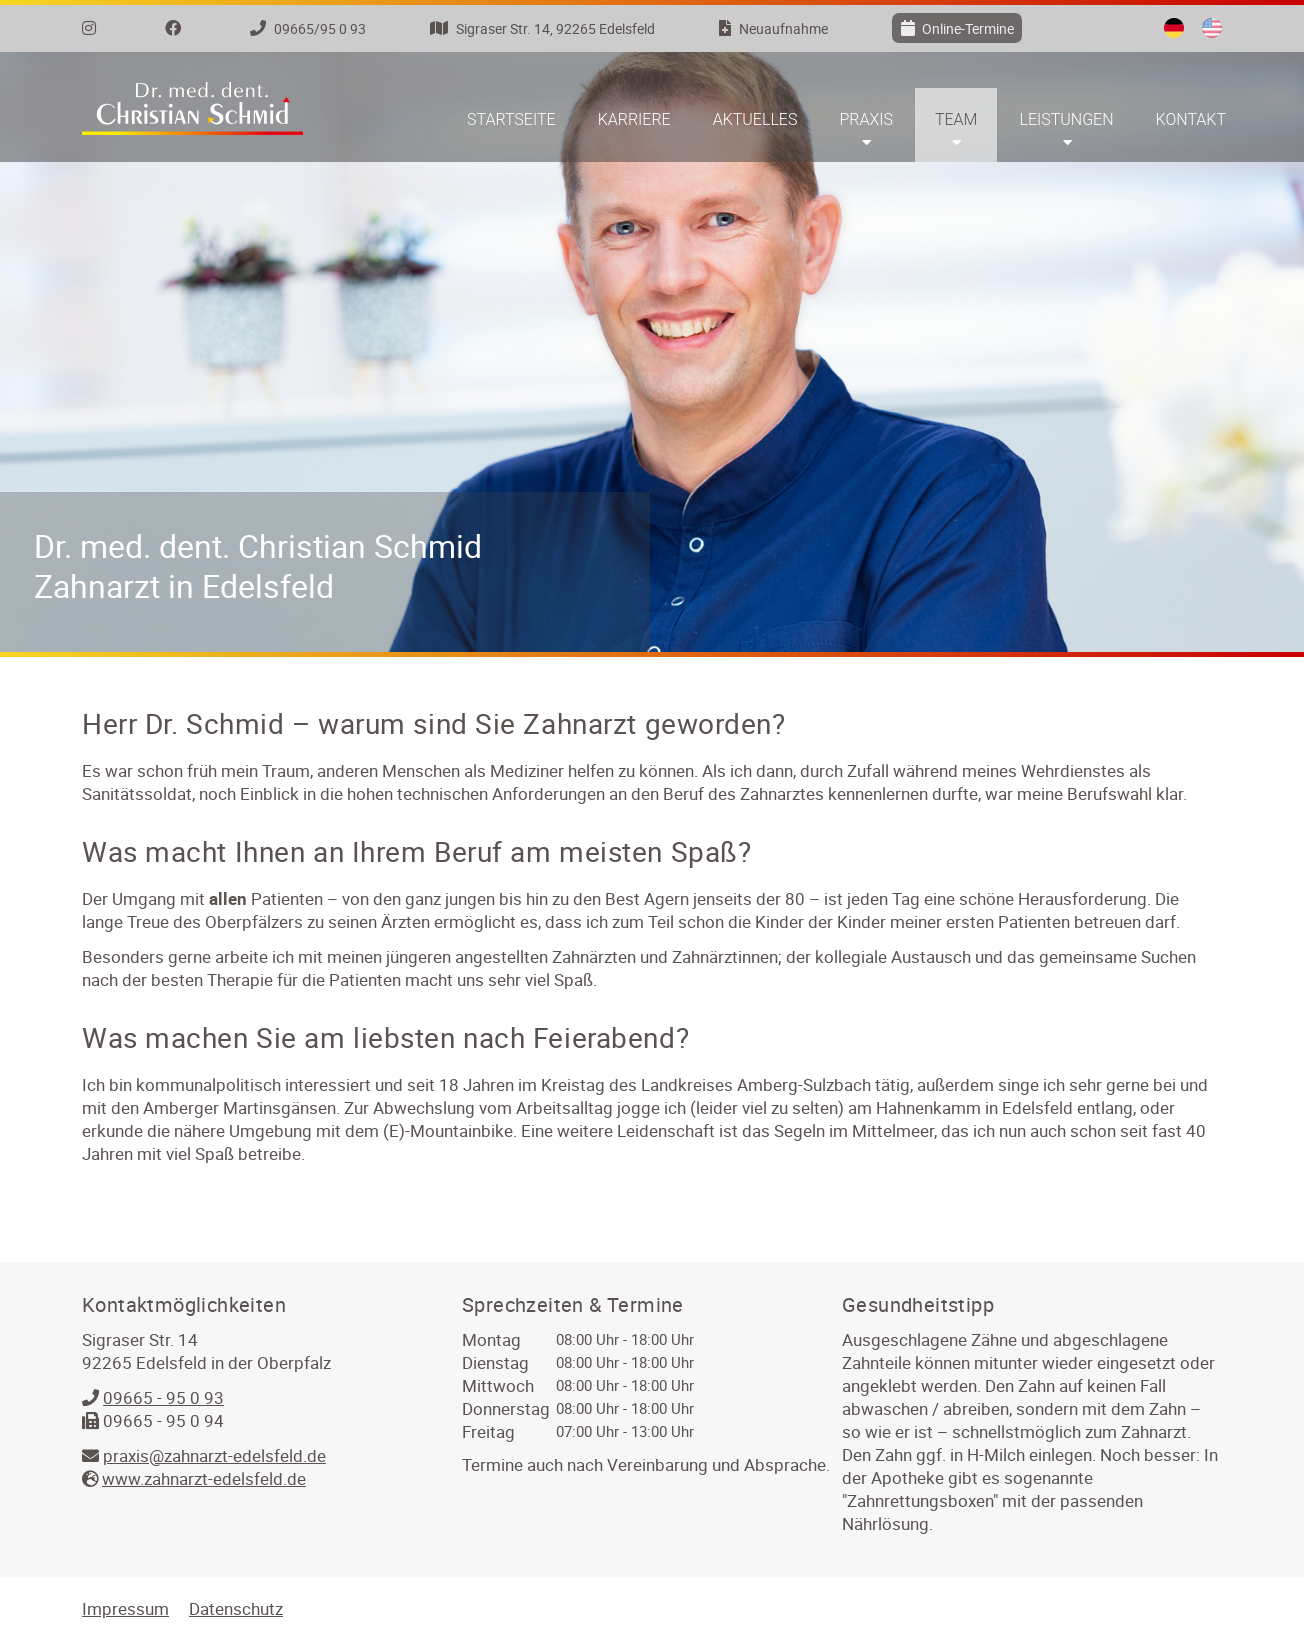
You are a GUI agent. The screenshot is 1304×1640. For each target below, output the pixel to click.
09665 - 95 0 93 (163, 1397)
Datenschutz (236, 1608)
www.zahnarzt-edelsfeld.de (204, 1478)
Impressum (125, 1608)
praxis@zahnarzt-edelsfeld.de (214, 1455)
